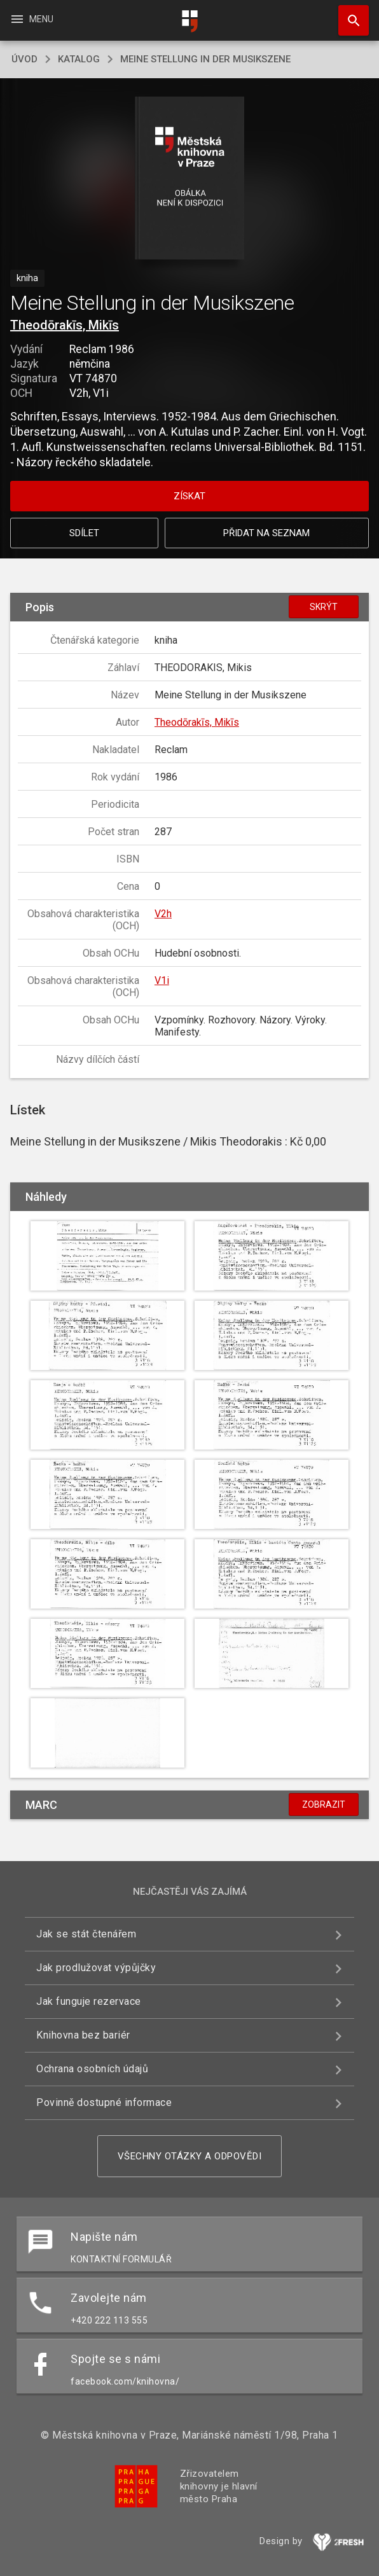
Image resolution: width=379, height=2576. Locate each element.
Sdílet (84, 533)
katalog (79, 59)
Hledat (347, 14)
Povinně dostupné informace (104, 2102)
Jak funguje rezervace (88, 2001)
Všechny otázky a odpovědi (190, 2156)
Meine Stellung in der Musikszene (205, 59)
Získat (189, 496)
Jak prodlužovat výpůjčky (96, 1968)
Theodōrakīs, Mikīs (64, 325)
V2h (163, 914)
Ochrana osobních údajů (92, 2069)
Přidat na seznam (266, 533)
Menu (31, 19)
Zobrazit (323, 1804)
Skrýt (324, 607)
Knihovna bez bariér (83, 2035)
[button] (189, 179)
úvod (24, 59)
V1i (162, 980)
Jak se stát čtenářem (86, 1934)
